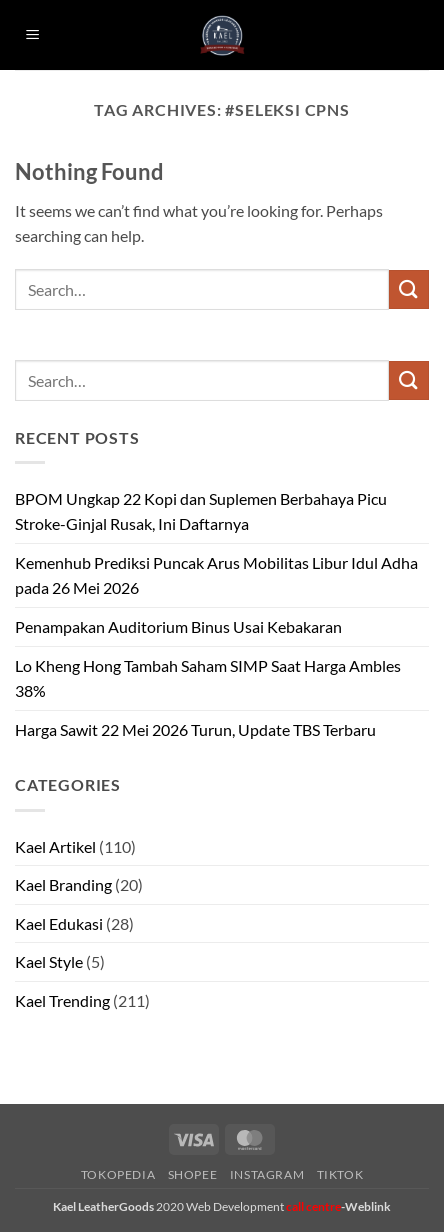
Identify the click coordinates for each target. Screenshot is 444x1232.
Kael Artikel (55, 846)
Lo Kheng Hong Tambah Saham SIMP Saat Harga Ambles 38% (208, 678)
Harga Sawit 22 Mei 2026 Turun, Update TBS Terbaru (195, 729)
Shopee (193, 1174)
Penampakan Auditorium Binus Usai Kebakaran (178, 626)
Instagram (267, 1174)
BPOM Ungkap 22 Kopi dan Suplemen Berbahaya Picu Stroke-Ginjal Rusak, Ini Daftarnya (201, 511)
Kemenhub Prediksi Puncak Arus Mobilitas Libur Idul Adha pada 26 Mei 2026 (216, 575)
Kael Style (49, 961)
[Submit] (409, 289)
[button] (33, 35)
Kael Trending (62, 1000)
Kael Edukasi (59, 923)
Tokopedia (118, 1174)
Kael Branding (63, 884)
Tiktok (340, 1174)
